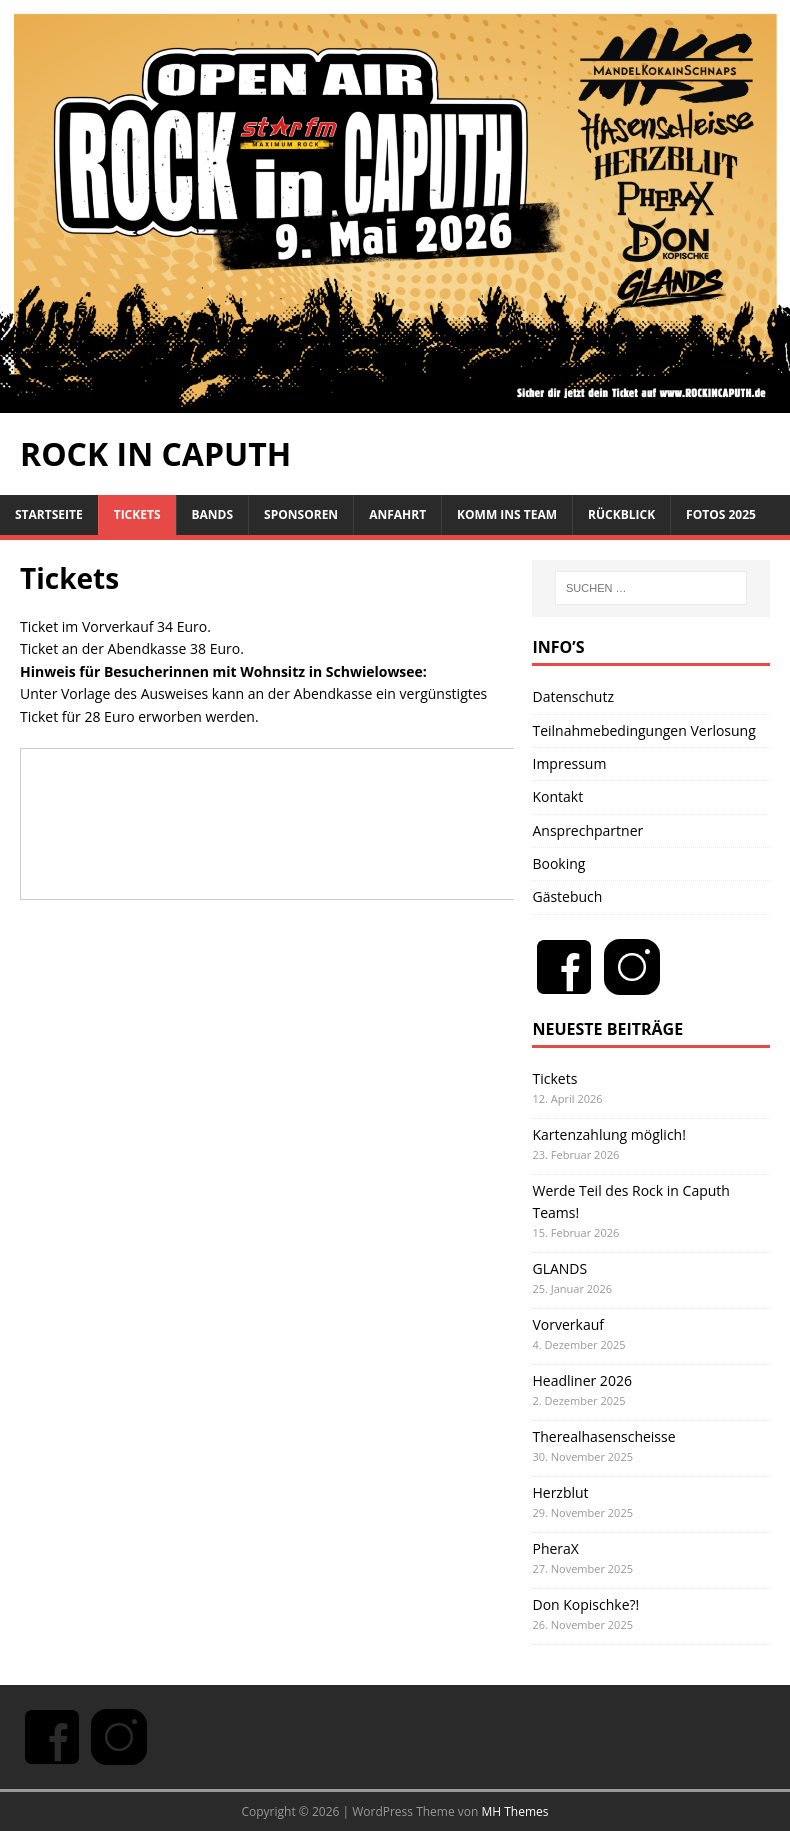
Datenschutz (572, 696)
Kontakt (557, 796)
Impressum (569, 763)
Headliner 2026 (581, 1380)
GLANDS (559, 1268)
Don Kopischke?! (585, 1604)
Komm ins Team (507, 514)
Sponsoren (301, 514)
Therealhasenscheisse (603, 1436)
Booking (558, 863)
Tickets (137, 514)
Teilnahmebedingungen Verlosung (643, 730)
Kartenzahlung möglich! (608, 1134)
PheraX (555, 1548)
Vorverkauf (568, 1324)
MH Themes (515, 1811)
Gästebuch (567, 896)
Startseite (49, 514)
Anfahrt (397, 514)
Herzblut (560, 1492)
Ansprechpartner (587, 830)
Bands (213, 514)
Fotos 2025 (721, 514)
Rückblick (621, 514)
